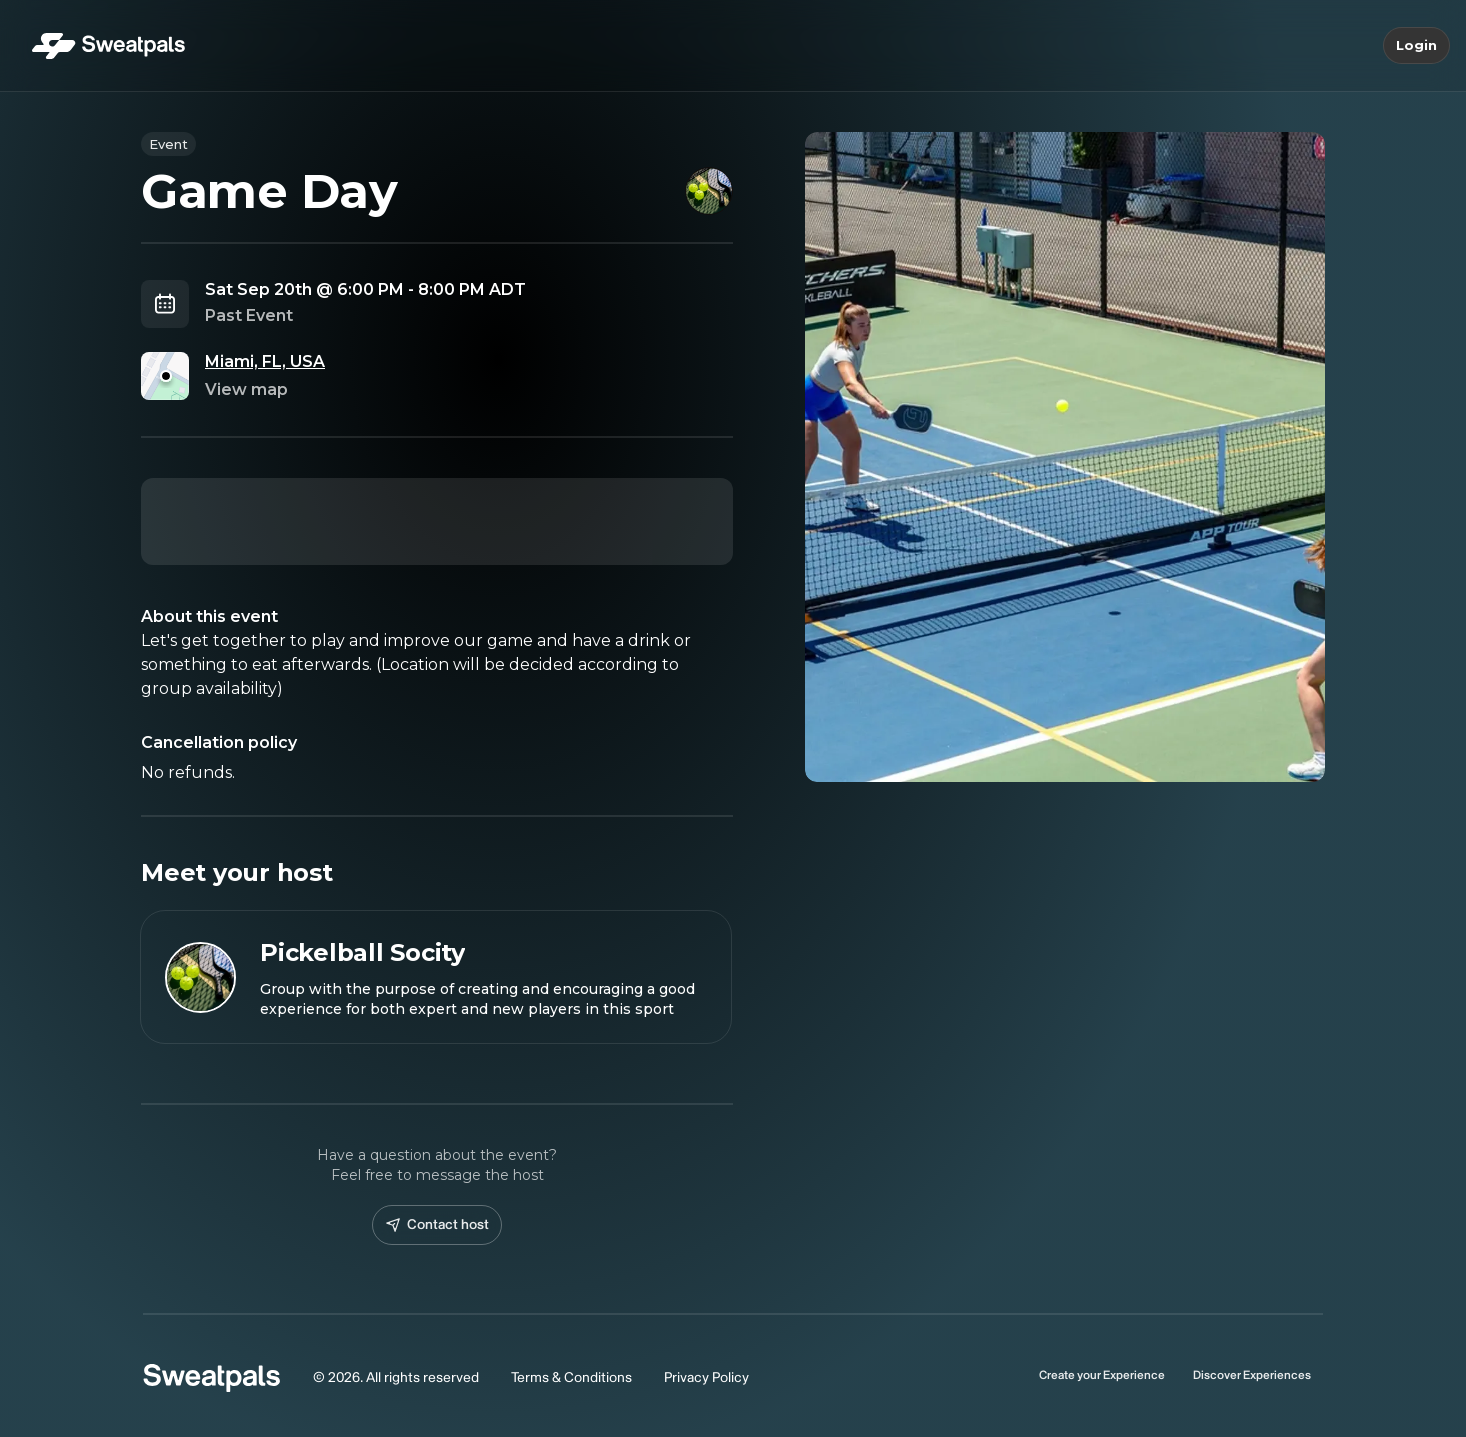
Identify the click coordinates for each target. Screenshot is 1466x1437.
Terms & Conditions (571, 1377)
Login (1416, 46)
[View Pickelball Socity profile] (436, 977)
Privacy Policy (706, 1377)
